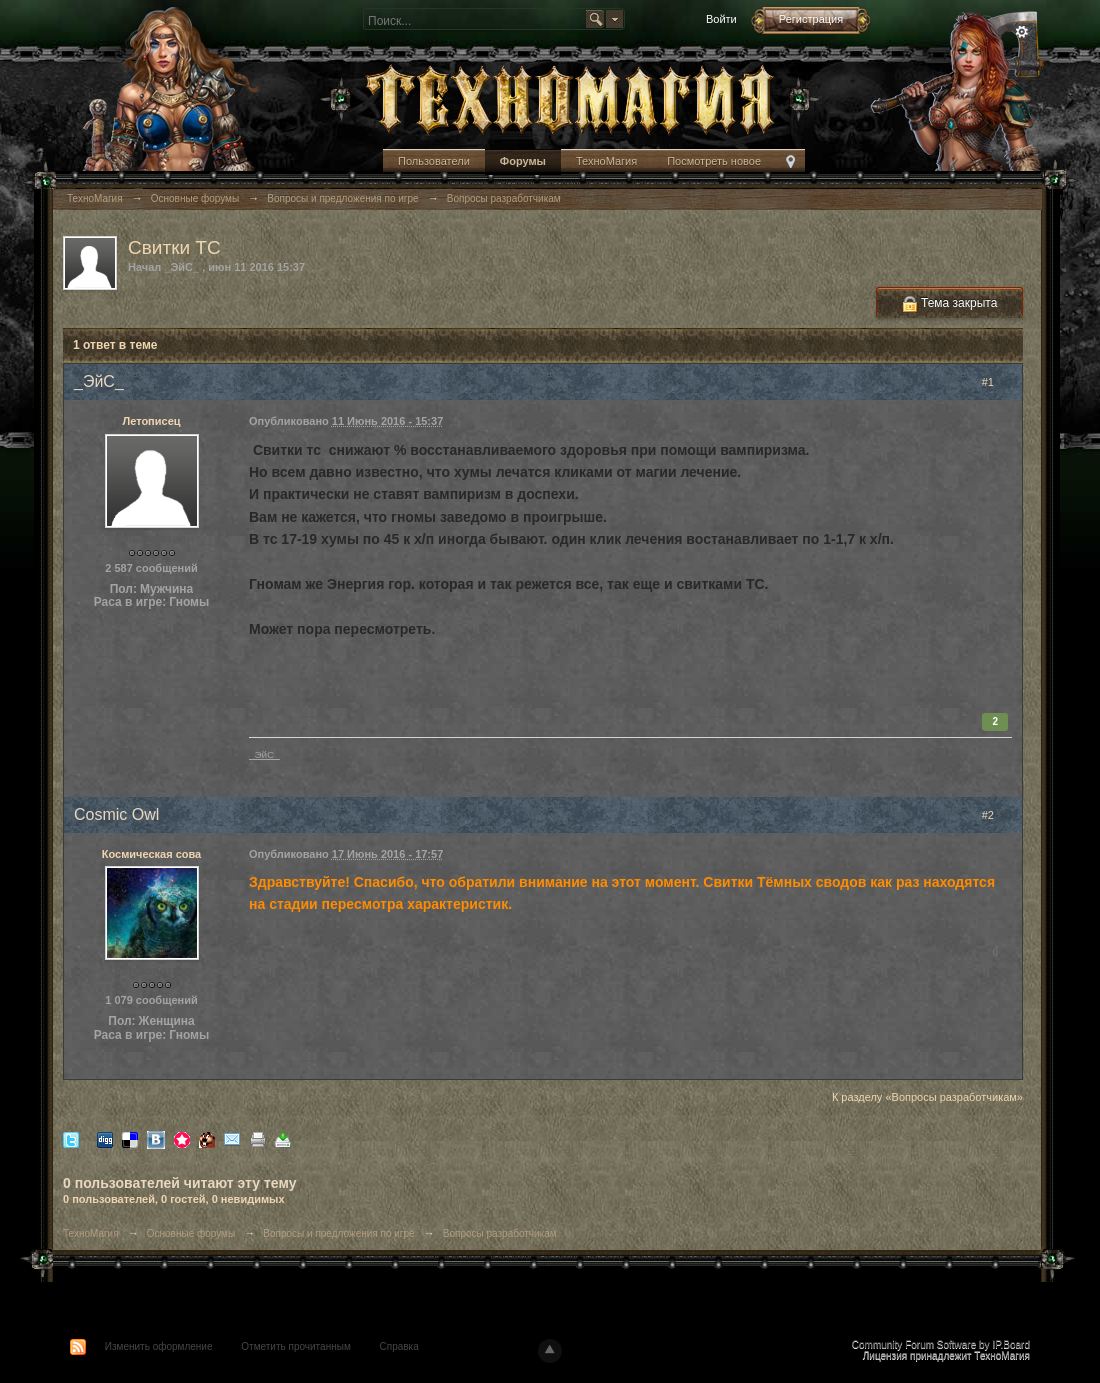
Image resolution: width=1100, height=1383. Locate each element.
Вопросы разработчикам (500, 1233)
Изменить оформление (159, 1346)
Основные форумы (191, 1233)
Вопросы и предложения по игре (338, 1233)
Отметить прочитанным (295, 1346)
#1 (997, 382)
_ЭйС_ (264, 754)
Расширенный (1022, 32)
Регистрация (811, 19)
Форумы (523, 161)
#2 (997, 815)
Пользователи (434, 161)
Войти (721, 19)
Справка (399, 1346)
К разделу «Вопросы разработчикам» (927, 1097)
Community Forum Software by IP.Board (941, 1344)
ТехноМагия (606, 161)
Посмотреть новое (714, 161)
